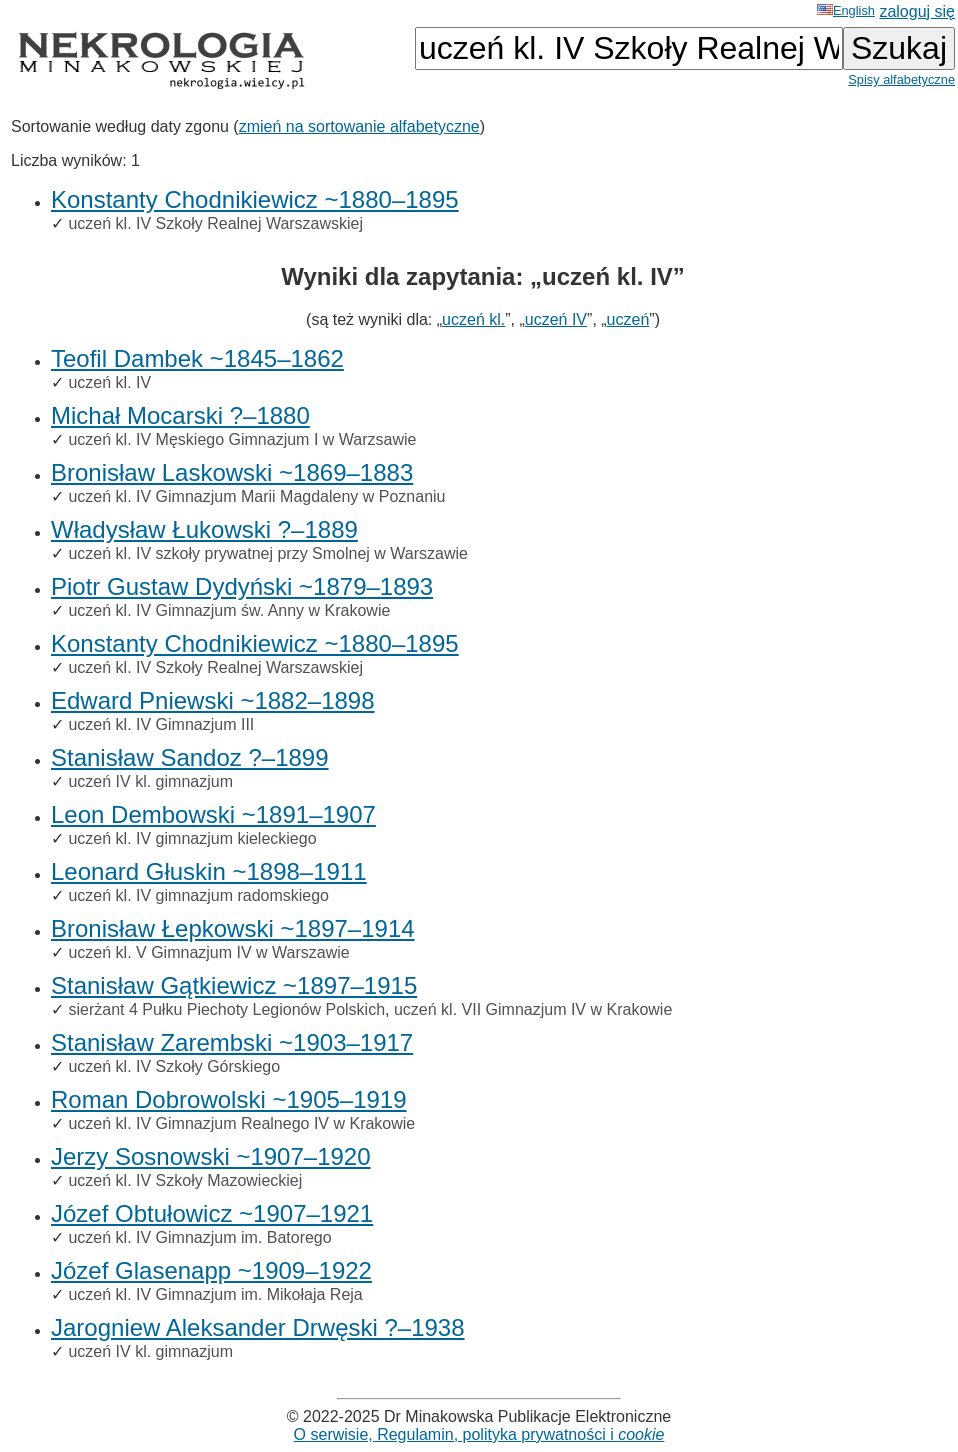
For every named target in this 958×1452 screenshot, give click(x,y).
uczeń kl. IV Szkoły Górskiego (174, 1066)
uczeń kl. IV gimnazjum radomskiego (198, 895)
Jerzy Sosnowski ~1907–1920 (211, 1156)
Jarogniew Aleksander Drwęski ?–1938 (258, 1327)
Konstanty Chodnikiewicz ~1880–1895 (255, 199)
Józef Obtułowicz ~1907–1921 (212, 1213)
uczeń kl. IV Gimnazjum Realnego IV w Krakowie (241, 1123)
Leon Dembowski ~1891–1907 (213, 814)
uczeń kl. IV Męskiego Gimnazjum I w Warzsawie (242, 439)
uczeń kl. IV (109, 382)
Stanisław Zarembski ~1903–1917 (232, 1042)
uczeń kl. (473, 319)
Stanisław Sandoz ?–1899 (190, 757)
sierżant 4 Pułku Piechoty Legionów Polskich (226, 1009)
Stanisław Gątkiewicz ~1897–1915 (234, 985)
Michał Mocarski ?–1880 (180, 415)
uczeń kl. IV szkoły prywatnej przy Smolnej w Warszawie (268, 553)
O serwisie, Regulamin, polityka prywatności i (479, 1434)
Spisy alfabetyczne (901, 79)
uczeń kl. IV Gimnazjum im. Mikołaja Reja (215, 1294)
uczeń (628, 319)
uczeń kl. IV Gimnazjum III (161, 724)
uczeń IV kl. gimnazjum (150, 781)
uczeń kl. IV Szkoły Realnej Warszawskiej (215, 223)
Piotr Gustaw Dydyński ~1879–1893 (242, 586)
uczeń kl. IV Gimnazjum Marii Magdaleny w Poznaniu (256, 496)
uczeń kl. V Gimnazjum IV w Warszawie (208, 952)
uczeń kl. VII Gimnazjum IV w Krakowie (533, 1009)
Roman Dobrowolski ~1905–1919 (229, 1099)
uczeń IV (556, 319)
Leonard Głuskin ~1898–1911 (209, 871)
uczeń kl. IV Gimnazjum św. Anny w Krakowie (229, 610)
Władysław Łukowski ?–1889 (204, 529)
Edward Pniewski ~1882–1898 (213, 700)
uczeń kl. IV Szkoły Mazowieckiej (185, 1180)
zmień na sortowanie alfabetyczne (359, 126)
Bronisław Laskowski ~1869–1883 (232, 472)
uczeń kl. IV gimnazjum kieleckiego (192, 838)
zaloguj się (917, 11)
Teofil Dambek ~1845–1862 (197, 358)
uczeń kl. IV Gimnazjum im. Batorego (199, 1237)
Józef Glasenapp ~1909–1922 (211, 1270)
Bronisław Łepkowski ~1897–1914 (233, 928)
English (846, 10)
